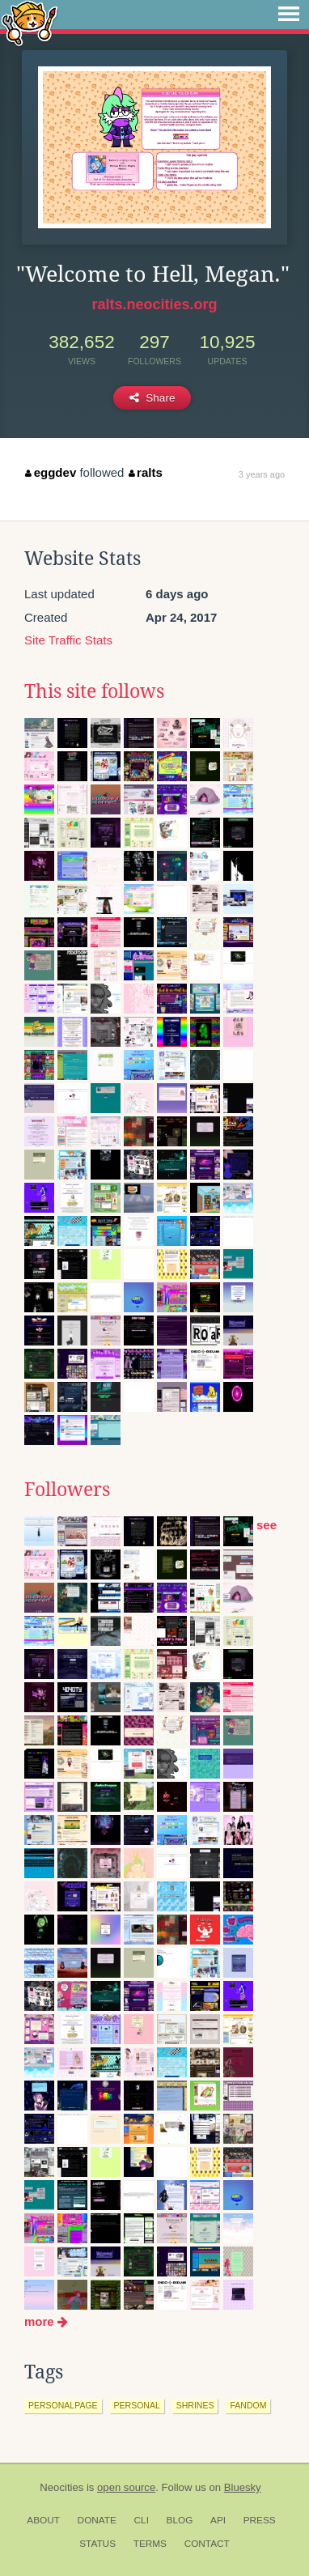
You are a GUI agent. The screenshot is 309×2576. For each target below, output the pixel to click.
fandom (248, 2405)
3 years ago (262, 474)
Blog (180, 2520)
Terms (150, 2543)
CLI (141, 2520)
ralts (146, 472)
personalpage (63, 2405)
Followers (67, 1489)
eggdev (50, 472)
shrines (195, 2405)
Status (97, 2543)
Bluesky (242, 2487)
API (218, 2520)
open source (126, 2487)
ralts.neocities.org (154, 304)
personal (137, 2405)
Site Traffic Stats (68, 640)
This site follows (94, 691)
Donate (97, 2520)
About (43, 2520)
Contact (207, 2543)
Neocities (61, 2487)
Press (259, 2520)
